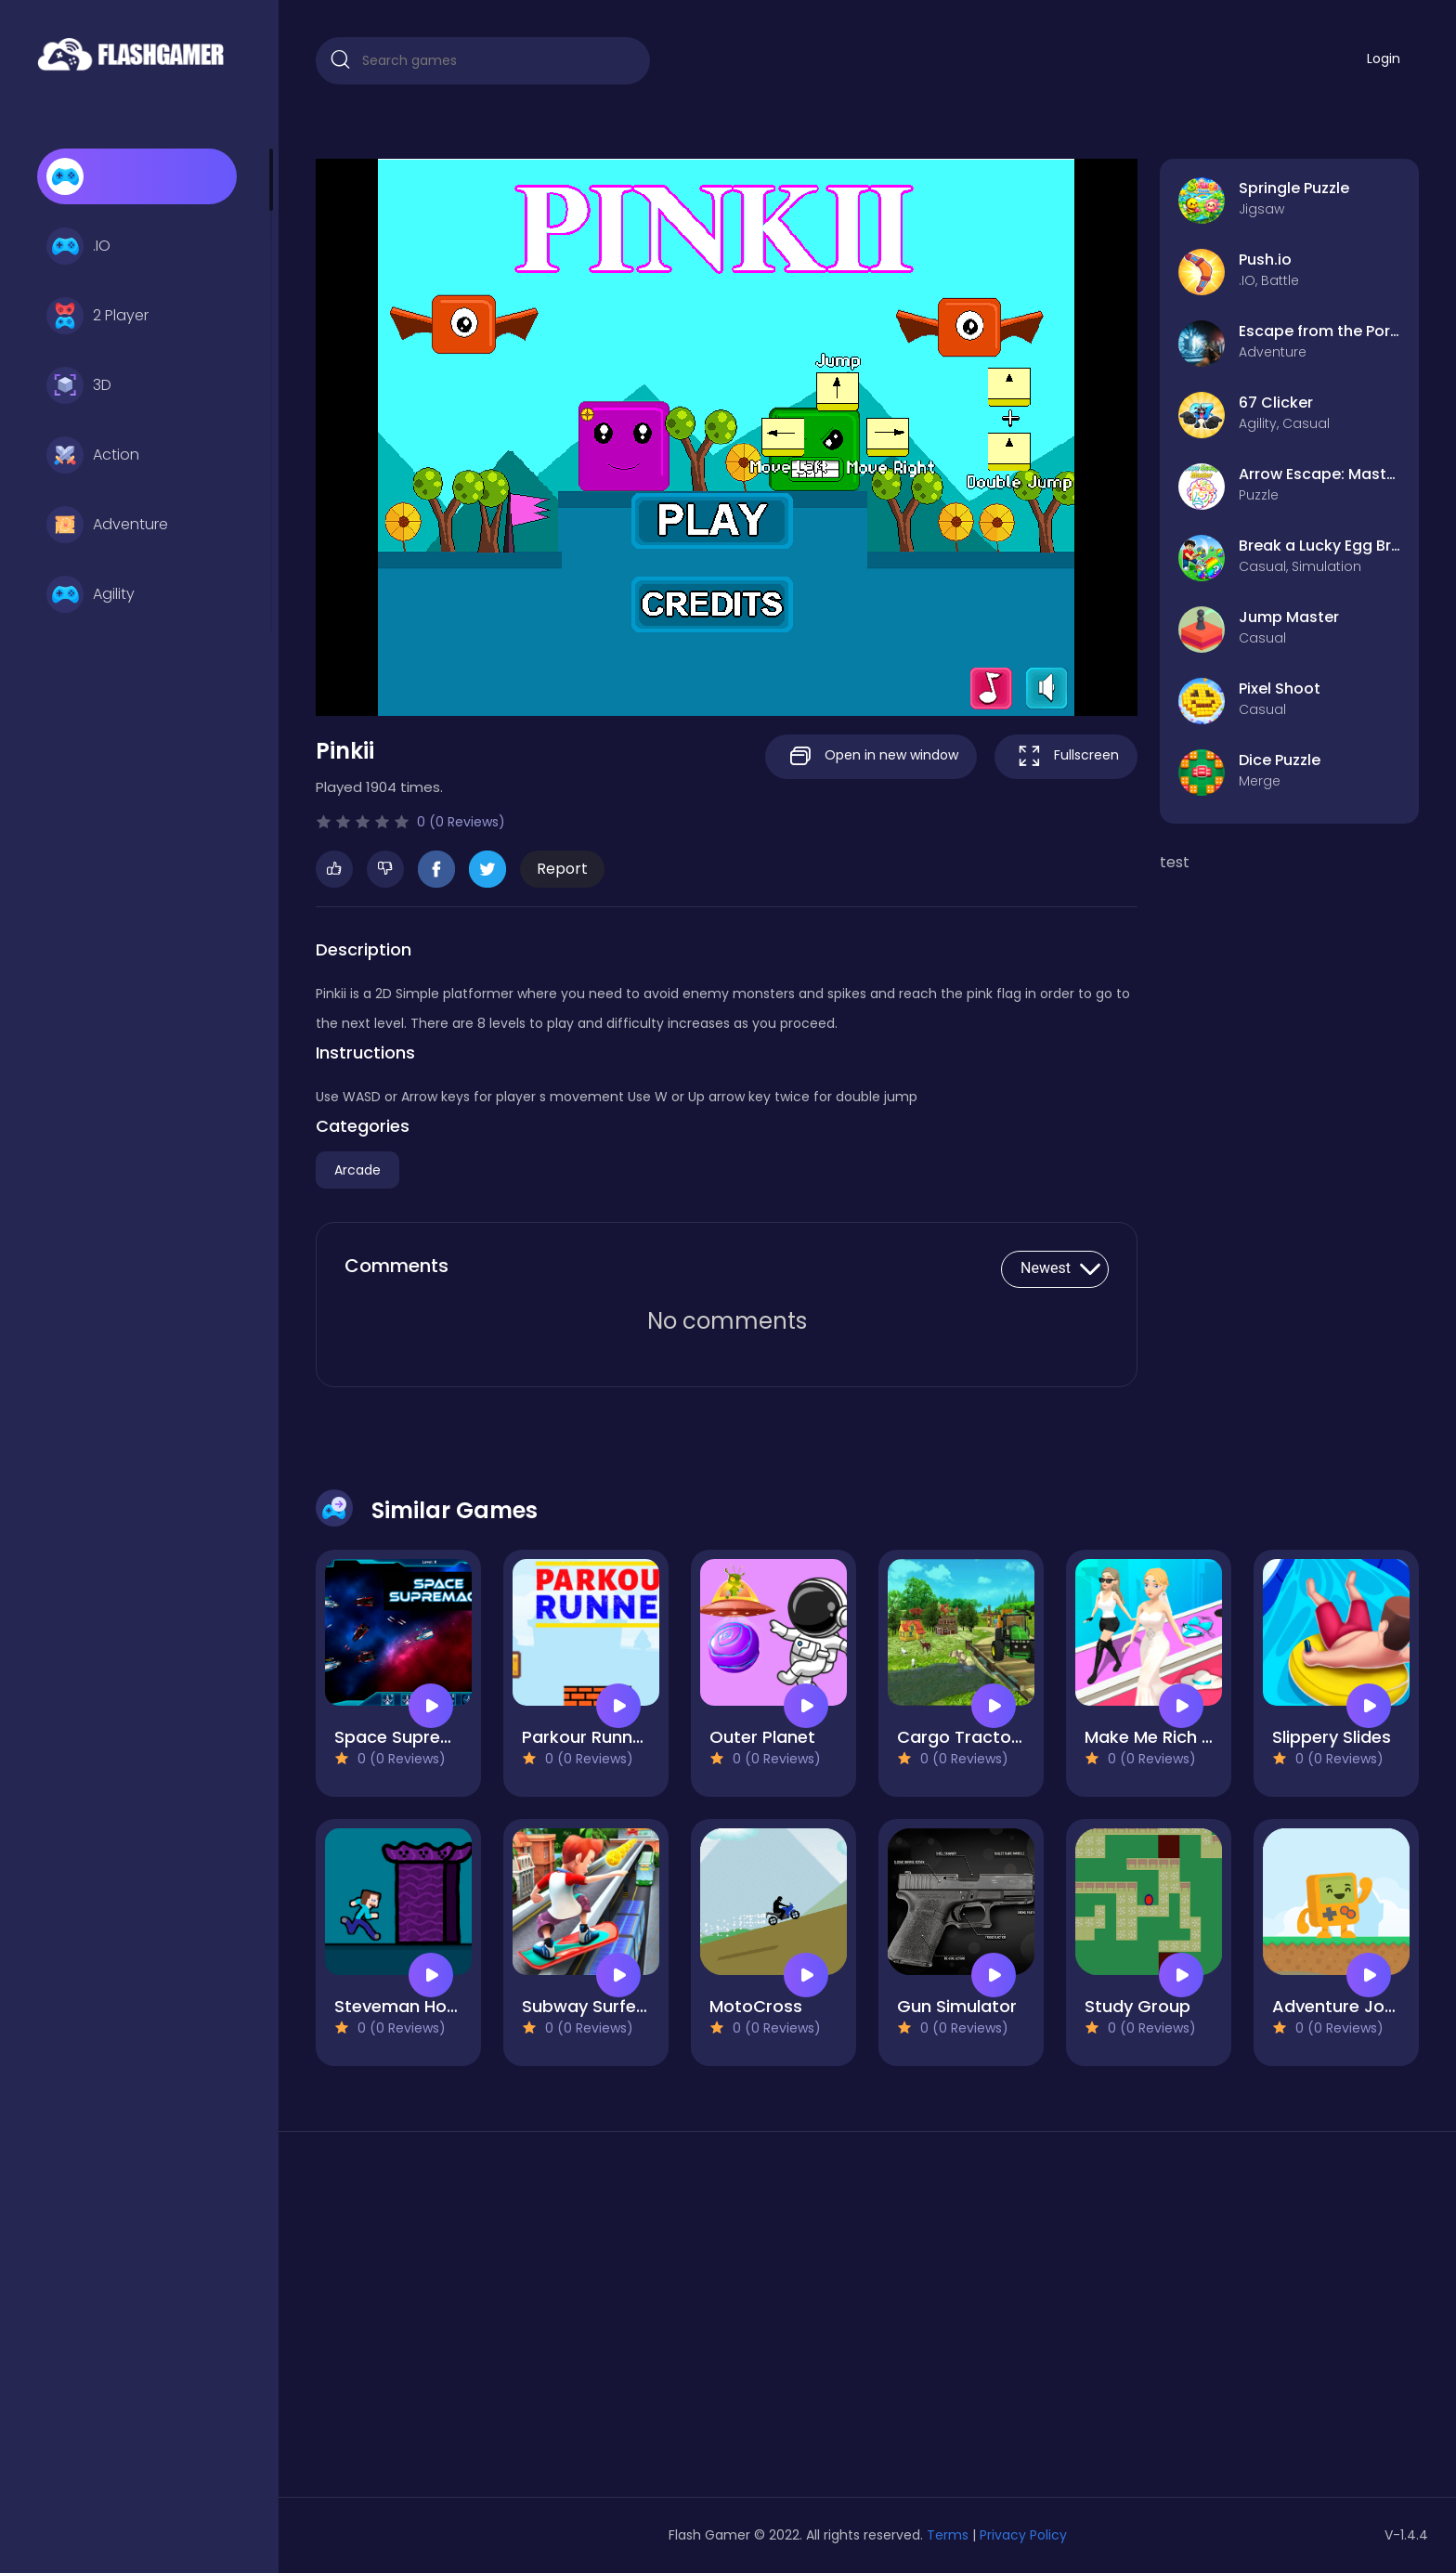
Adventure (107, 524)
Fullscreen (1066, 756)
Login (1383, 58)
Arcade (357, 1170)
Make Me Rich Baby (1164, 1736)
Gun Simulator (957, 2006)
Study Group (1137, 2006)
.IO (78, 246)
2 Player (97, 315)
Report (562, 868)
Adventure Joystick (1353, 2006)
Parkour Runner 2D (599, 1736)
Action (92, 455)
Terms (947, 2535)
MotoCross (755, 2006)
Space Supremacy (411, 1736)
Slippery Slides (1331, 1736)
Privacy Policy (1023, 2535)
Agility (90, 594)
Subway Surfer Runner (613, 2006)
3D (78, 385)
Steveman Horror (405, 2006)
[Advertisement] (492, 2321)
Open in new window (871, 756)
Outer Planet (762, 1736)
